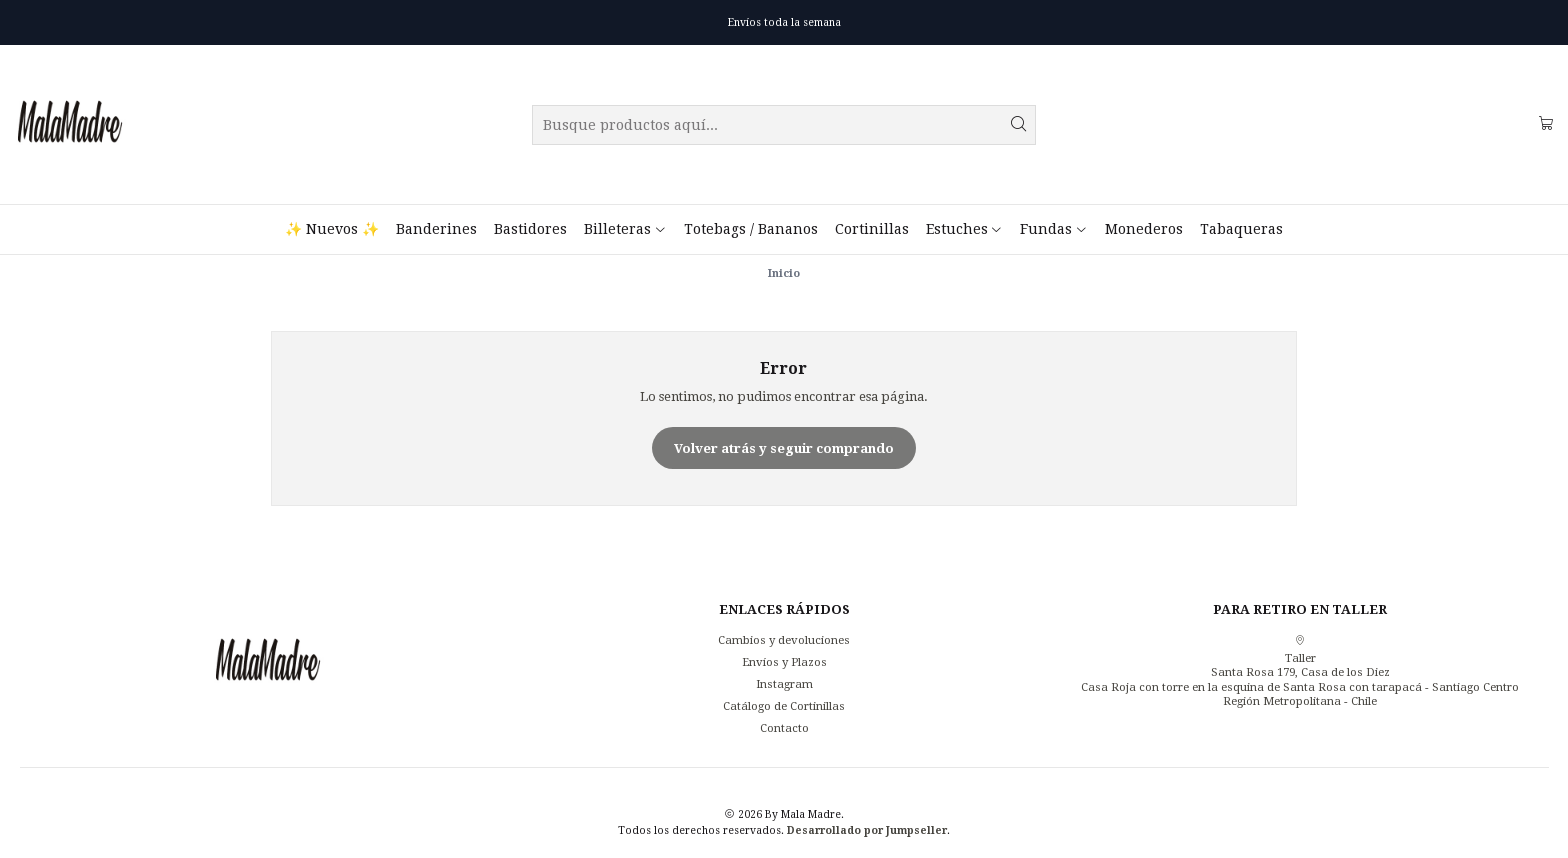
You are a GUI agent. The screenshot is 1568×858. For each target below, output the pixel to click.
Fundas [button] (1053, 229)
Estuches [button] (964, 229)
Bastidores (530, 229)
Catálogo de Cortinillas (784, 706)
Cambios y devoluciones (784, 640)
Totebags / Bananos (751, 229)
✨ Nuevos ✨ (332, 229)
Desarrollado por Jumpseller (867, 830)
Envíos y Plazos (784, 662)
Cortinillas (872, 229)
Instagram (784, 684)
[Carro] (1546, 124)
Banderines (436, 229)
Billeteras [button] (625, 229)
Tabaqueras (1241, 229)
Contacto (784, 728)
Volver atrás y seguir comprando (784, 448)
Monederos (1144, 229)
